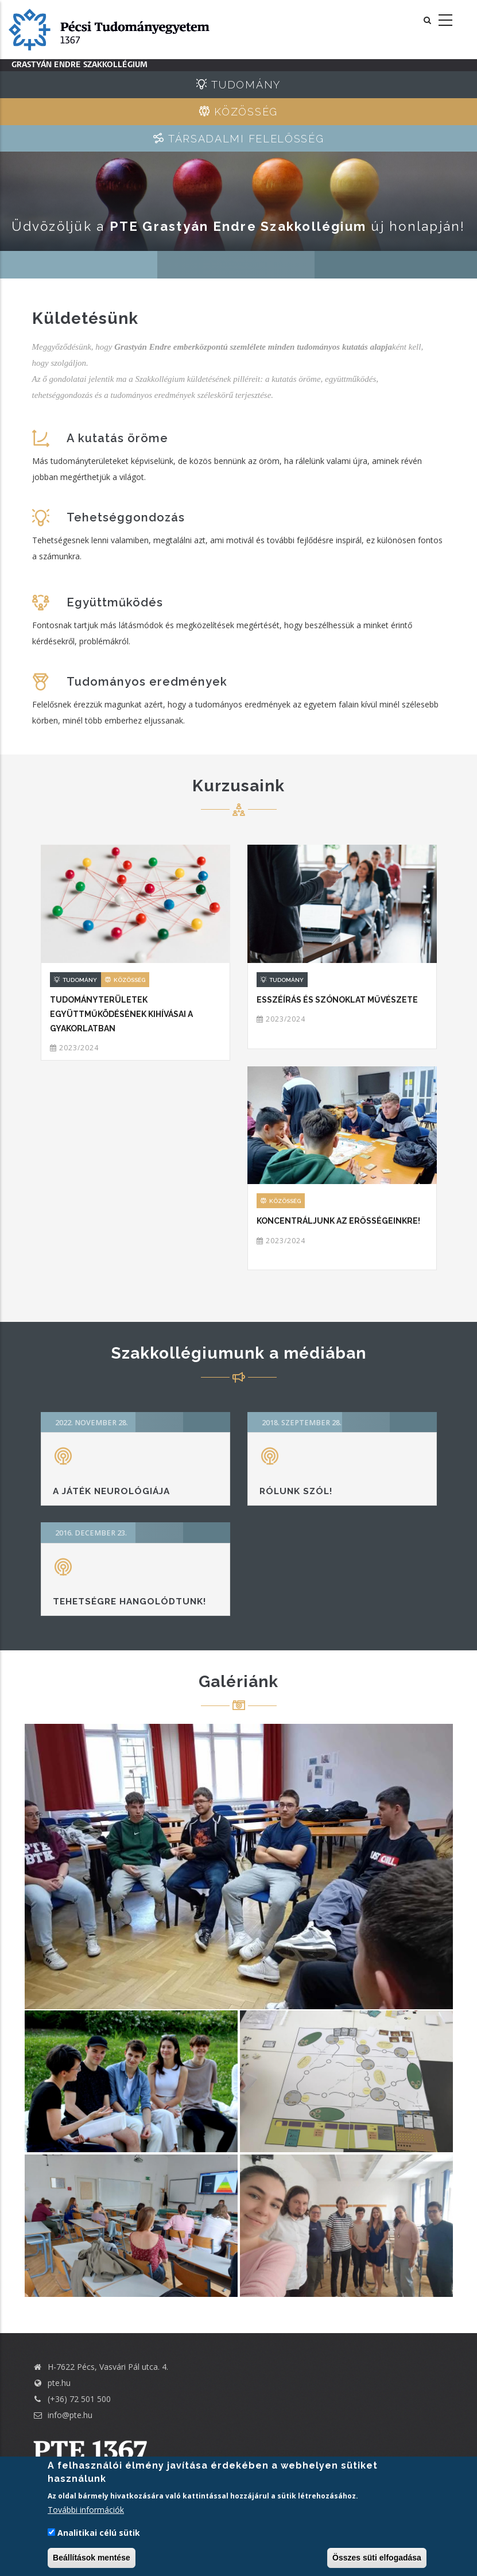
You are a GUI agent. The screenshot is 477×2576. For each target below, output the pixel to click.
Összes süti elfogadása (376, 2557)
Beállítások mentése (91, 2557)
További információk (86, 2509)
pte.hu (59, 2382)
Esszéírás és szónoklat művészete (337, 999)
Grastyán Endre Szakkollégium (79, 65)
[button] (239, 1866)
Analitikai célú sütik (98, 2532)
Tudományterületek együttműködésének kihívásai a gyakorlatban (121, 1014)
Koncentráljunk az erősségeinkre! (338, 1220)
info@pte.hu (62, 2414)
